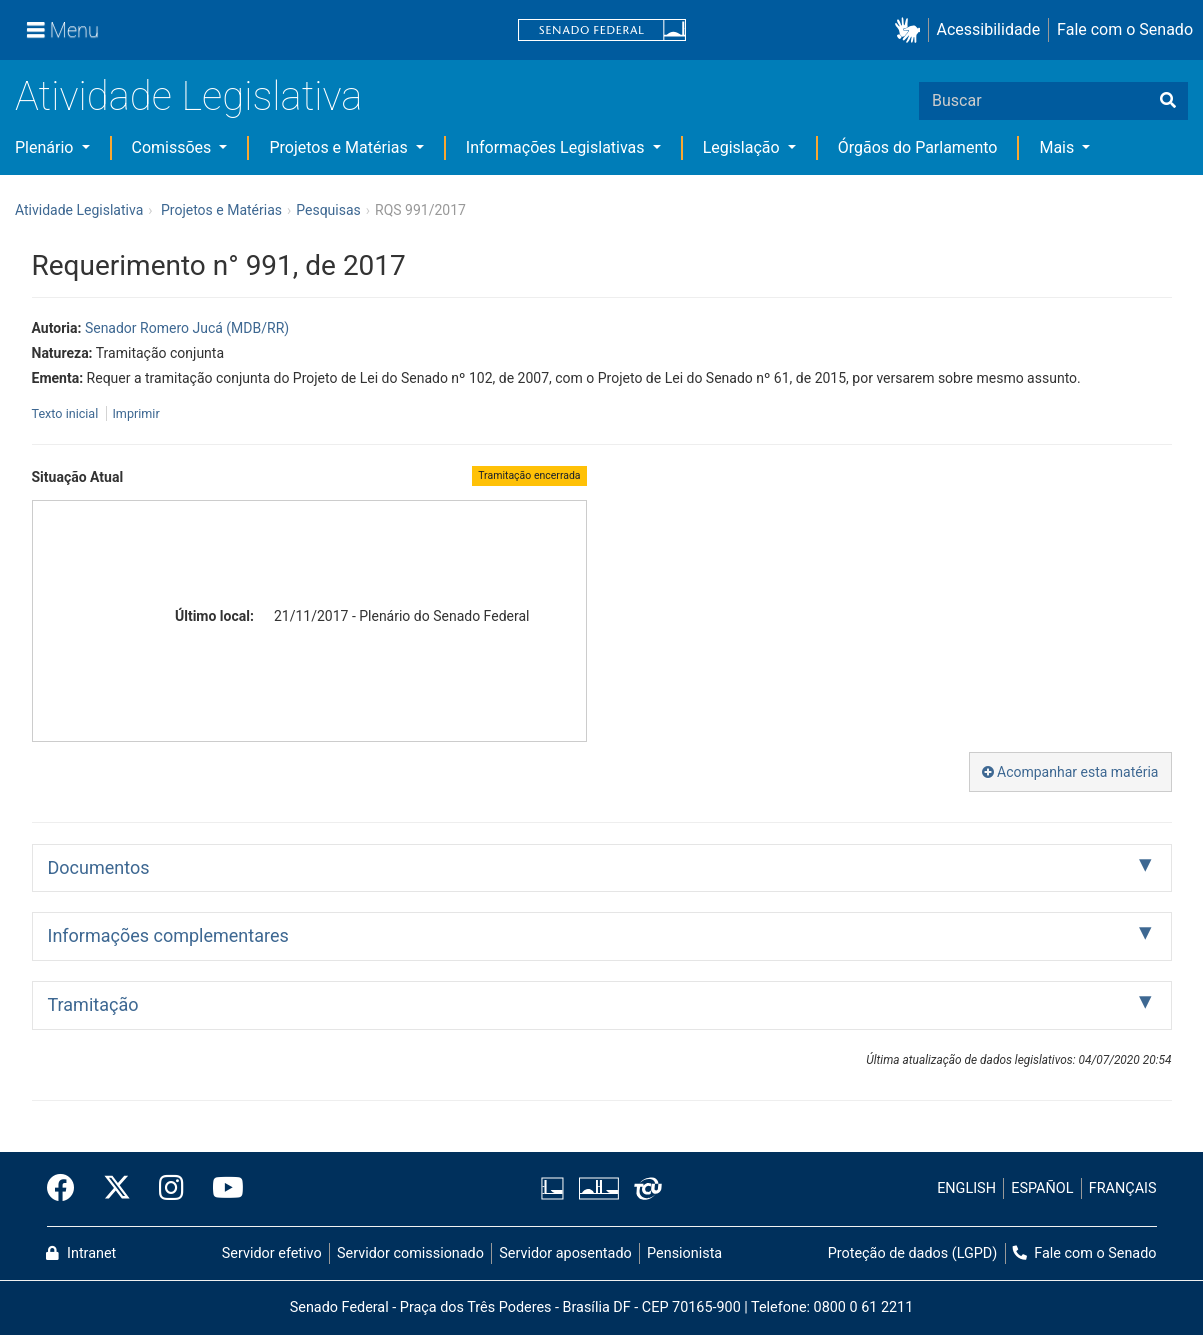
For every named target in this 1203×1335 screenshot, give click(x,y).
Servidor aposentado (565, 1253)
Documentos (99, 867)
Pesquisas (328, 210)
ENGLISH (966, 1188)
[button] (911, 30)
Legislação (743, 147)
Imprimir (135, 413)
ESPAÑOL (1042, 1188)
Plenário (46, 147)
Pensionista (684, 1253)
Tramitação (93, 1004)
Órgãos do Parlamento (918, 147)
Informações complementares (168, 935)
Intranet (81, 1253)
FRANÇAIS (1123, 1188)
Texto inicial (67, 413)
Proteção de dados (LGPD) (913, 1253)
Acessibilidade (989, 29)
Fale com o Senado (1125, 29)
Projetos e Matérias (340, 147)
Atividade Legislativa (188, 96)
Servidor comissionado (410, 1253)
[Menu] (63, 30)
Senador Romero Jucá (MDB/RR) (187, 328)
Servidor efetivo (272, 1253)
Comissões (174, 147)
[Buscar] (1168, 101)
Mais (1058, 147)
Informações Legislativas (557, 147)
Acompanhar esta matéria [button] (1070, 772)
